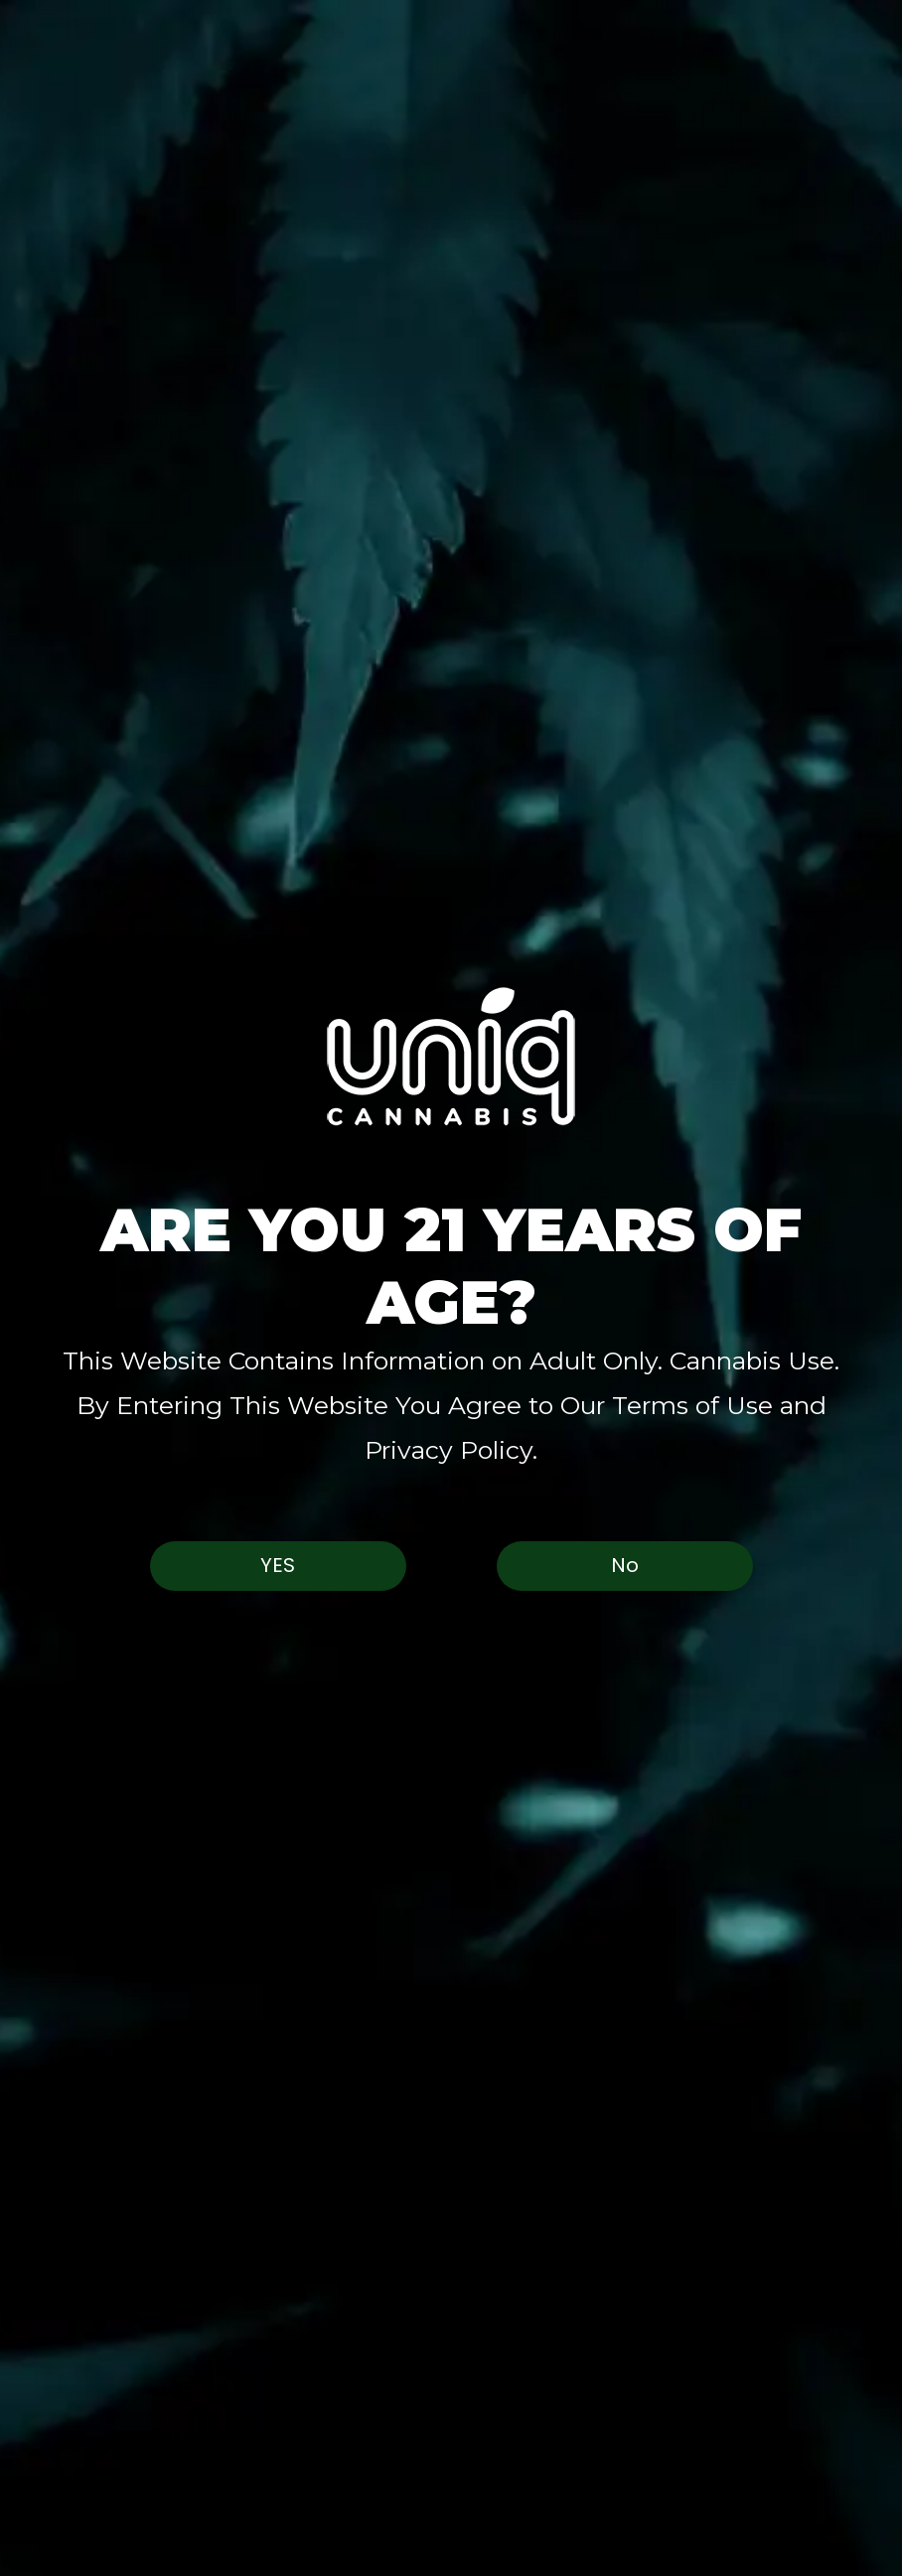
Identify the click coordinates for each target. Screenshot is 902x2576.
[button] (451, 1056)
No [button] (625, 1565)
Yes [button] (277, 1565)
